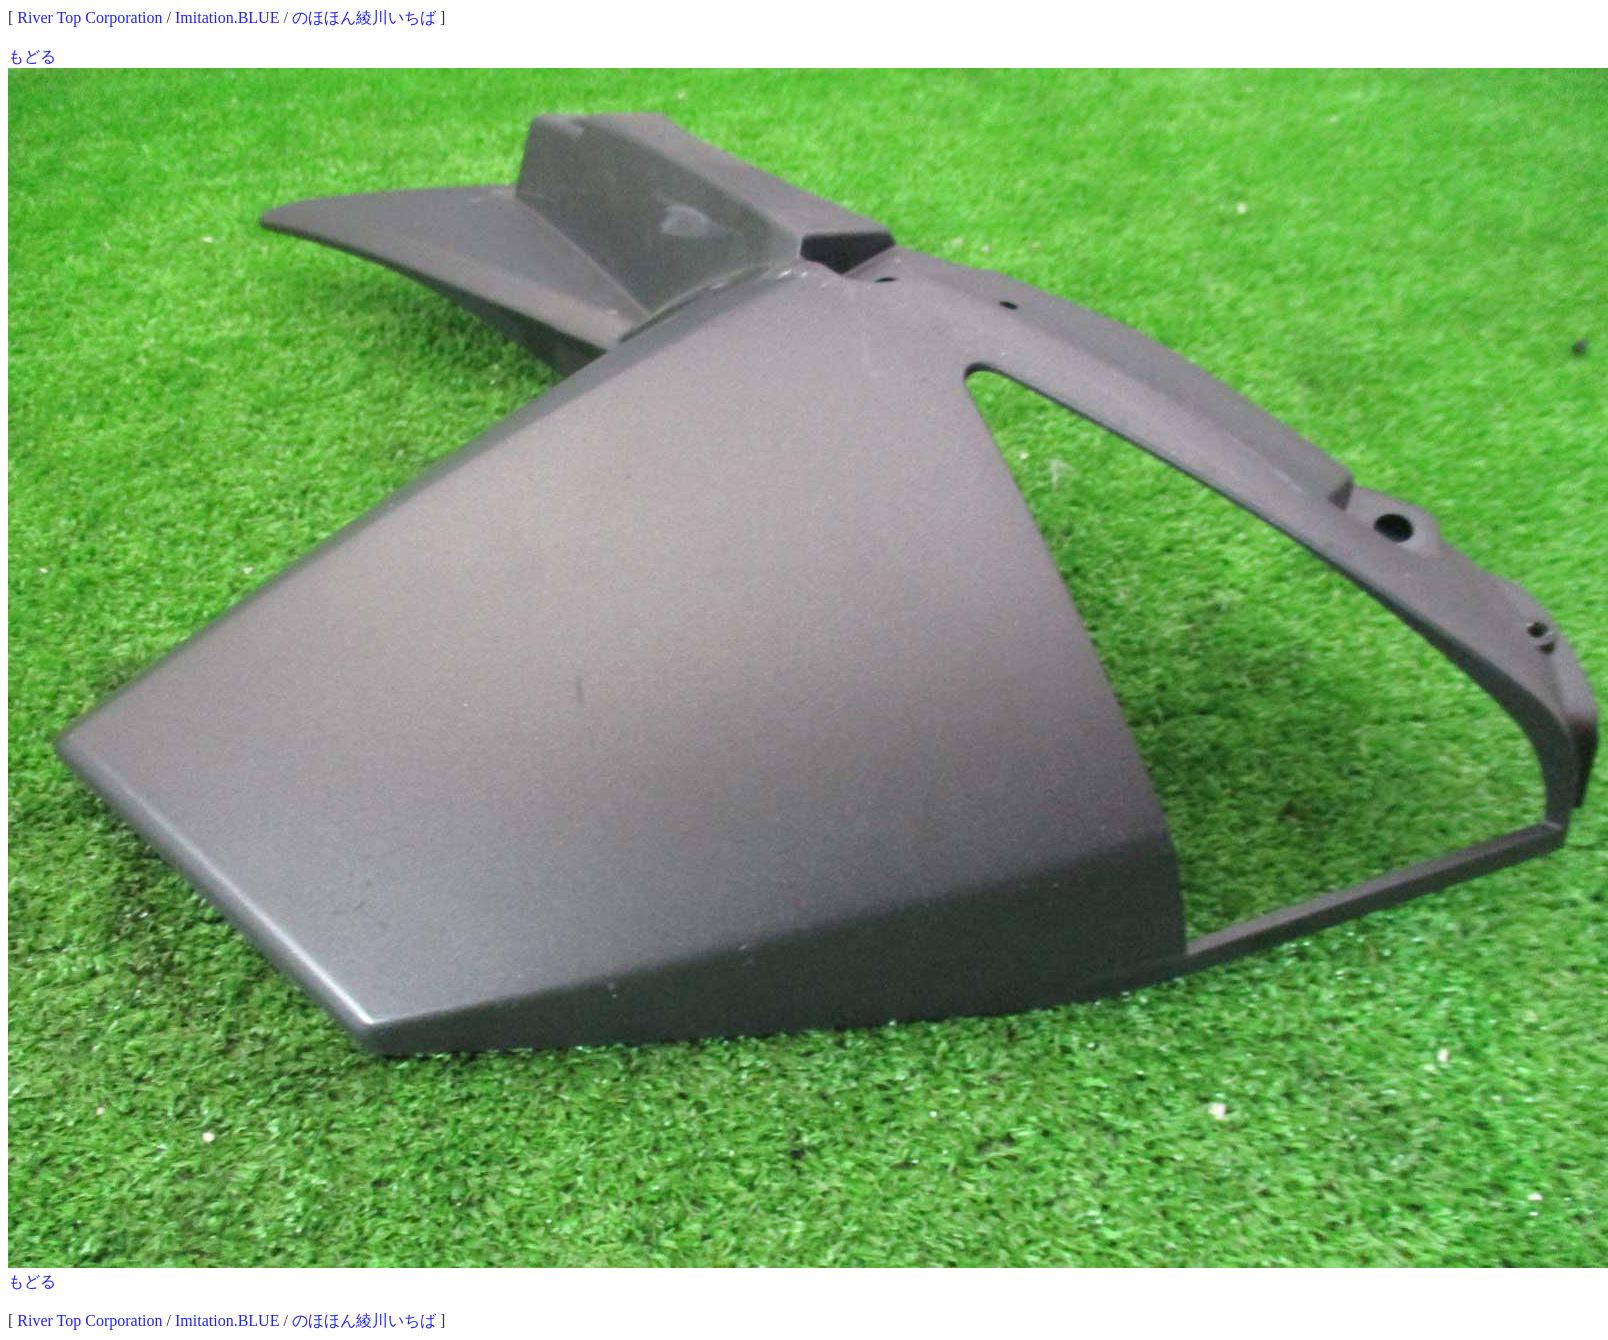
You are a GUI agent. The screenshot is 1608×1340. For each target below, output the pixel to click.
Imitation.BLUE (227, 17)
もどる (32, 56)
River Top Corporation (89, 17)
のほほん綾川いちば (364, 17)
